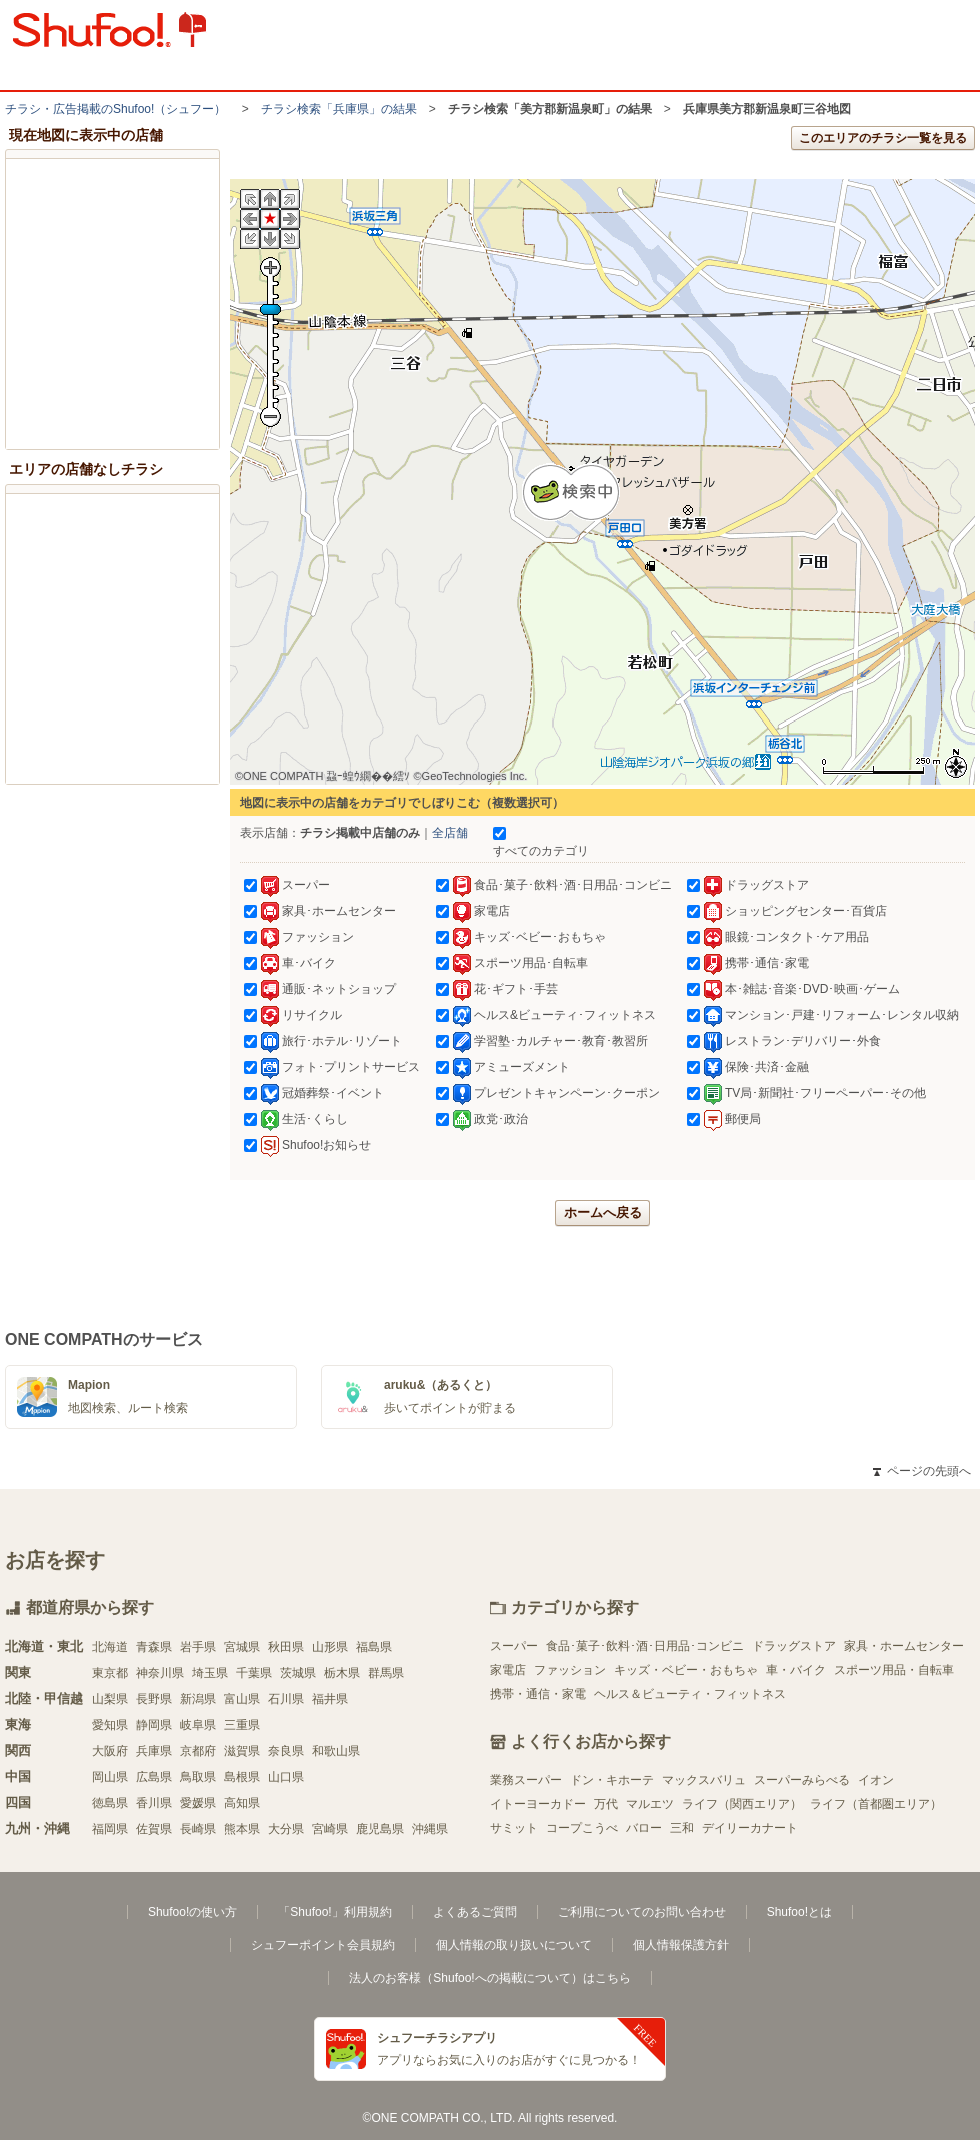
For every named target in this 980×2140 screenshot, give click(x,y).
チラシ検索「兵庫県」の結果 (339, 109)
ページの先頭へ (922, 1471)
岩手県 (198, 1647)
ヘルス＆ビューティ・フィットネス (690, 1694)
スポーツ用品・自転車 (894, 1670)
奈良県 (286, 1751)
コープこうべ (582, 1828)
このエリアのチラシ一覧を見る (883, 138)
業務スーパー (526, 1780)
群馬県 (386, 1673)
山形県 (330, 1647)
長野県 (154, 1699)
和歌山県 (336, 1751)
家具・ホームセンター (904, 1646)
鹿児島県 (380, 1829)
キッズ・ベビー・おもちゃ (686, 1670)
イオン (876, 1780)
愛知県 (110, 1725)
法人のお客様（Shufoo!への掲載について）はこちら (489, 1978)
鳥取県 (198, 1777)
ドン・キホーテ (612, 1780)
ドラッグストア (794, 1646)
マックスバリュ (704, 1780)
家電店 (508, 1670)
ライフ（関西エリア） (742, 1804)
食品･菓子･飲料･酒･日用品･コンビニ (645, 1646)
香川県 (154, 1803)
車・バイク (796, 1670)
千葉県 (254, 1673)
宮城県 (242, 1647)
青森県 (154, 1647)
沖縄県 (430, 1829)
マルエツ (650, 1804)
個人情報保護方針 (681, 1945)
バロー (644, 1828)
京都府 (198, 1751)
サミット (514, 1828)
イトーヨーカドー (538, 1804)
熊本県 (242, 1829)
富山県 (242, 1699)
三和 (682, 1828)
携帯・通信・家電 (538, 1694)
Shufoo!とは (799, 1912)
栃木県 (342, 1673)
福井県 (330, 1699)
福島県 (374, 1647)
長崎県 (198, 1829)
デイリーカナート (750, 1828)
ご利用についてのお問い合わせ (642, 1912)
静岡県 (154, 1725)
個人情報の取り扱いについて (514, 1945)
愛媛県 (198, 1803)
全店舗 (450, 833)
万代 (606, 1804)
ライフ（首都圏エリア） (876, 1804)
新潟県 (198, 1699)
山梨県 (110, 1699)
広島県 (154, 1777)
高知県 (242, 1803)
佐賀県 (154, 1829)
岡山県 (110, 1777)
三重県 (242, 1725)
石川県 (286, 1699)
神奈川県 (160, 1673)
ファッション (570, 1670)
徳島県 (110, 1803)
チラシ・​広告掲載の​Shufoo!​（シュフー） (115, 109)
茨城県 (298, 1673)
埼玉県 (210, 1673)
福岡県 (110, 1829)
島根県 (242, 1777)
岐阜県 (198, 1725)
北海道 (110, 1647)
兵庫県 (154, 1751)
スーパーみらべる (802, 1780)
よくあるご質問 (475, 1912)
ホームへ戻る (603, 1212)
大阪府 (110, 1751)
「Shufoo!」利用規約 (334, 1912)
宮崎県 (330, 1829)
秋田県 (286, 1647)
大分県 (286, 1829)
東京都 (110, 1673)
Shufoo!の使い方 (192, 1912)
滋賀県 (242, 1751)
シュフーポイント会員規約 (323, 1945)
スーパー (514, 1646)
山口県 (286, 1777)
